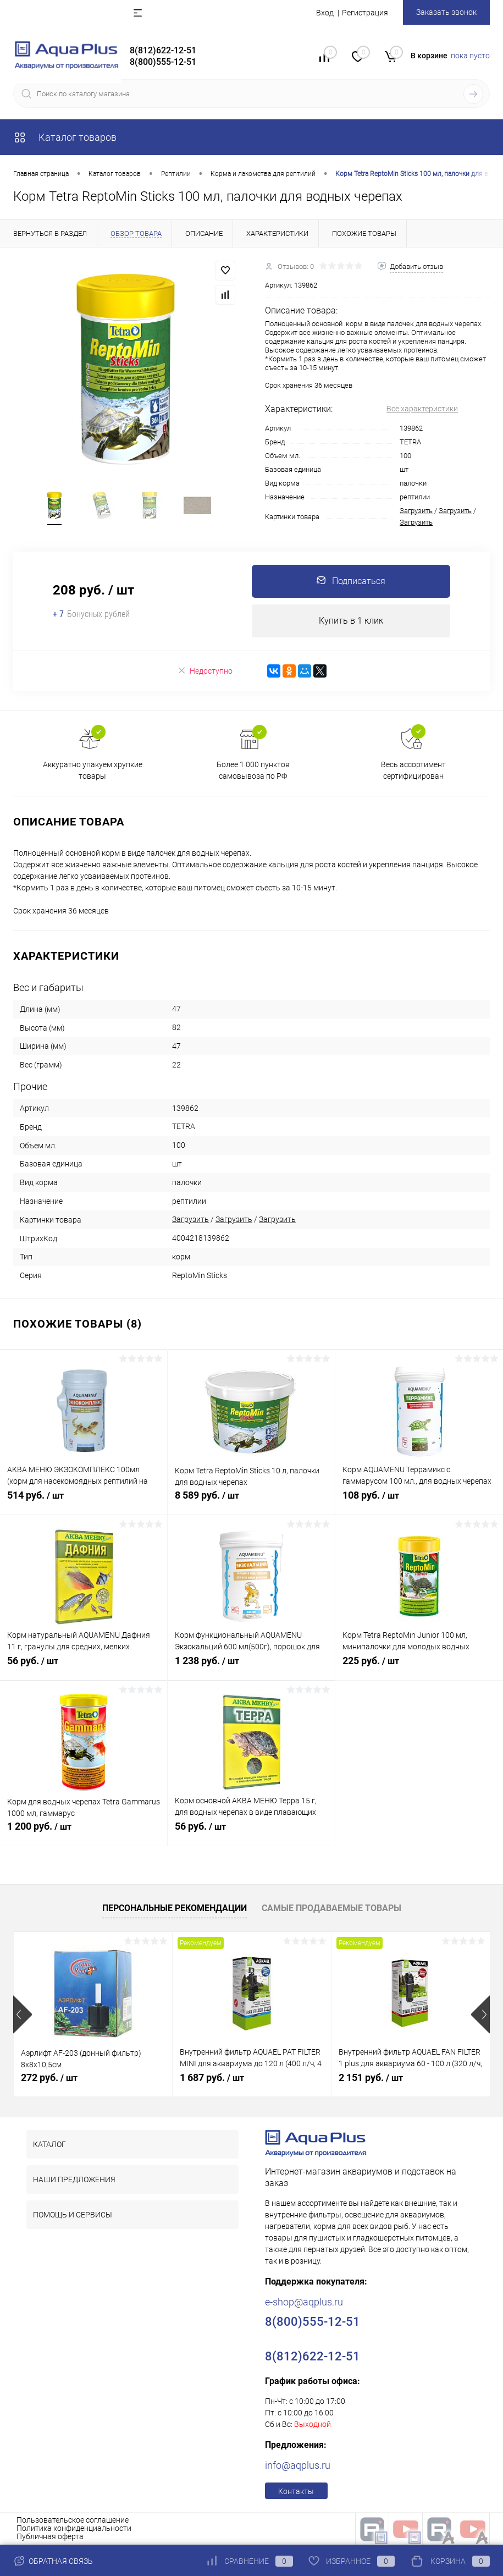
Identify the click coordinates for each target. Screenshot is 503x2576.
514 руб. (83, 1501)
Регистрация (365, 12)
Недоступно (205, 670)
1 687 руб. (212, 2077)
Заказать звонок (446, 12)
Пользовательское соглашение (72, 2520)
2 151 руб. (371, 2077)
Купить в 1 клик (351, 620)
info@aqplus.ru (297, 2465)
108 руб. (419, 1501)
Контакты (296, 2491)
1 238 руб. (251, 1667)
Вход (325, 12)
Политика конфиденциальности (73, 2528)
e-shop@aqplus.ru (304, 2302)
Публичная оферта (50, 2536)
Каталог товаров (65, 137)
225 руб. (419, 1667)
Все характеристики (422, 408)
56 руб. (83, 1667)
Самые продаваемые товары (331, 1908)
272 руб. (49, 2077)
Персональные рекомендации (174, 1908)
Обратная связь (53, 2561)
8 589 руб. (251, 1501)
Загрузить (416, 511)
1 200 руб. (83, 1832)
